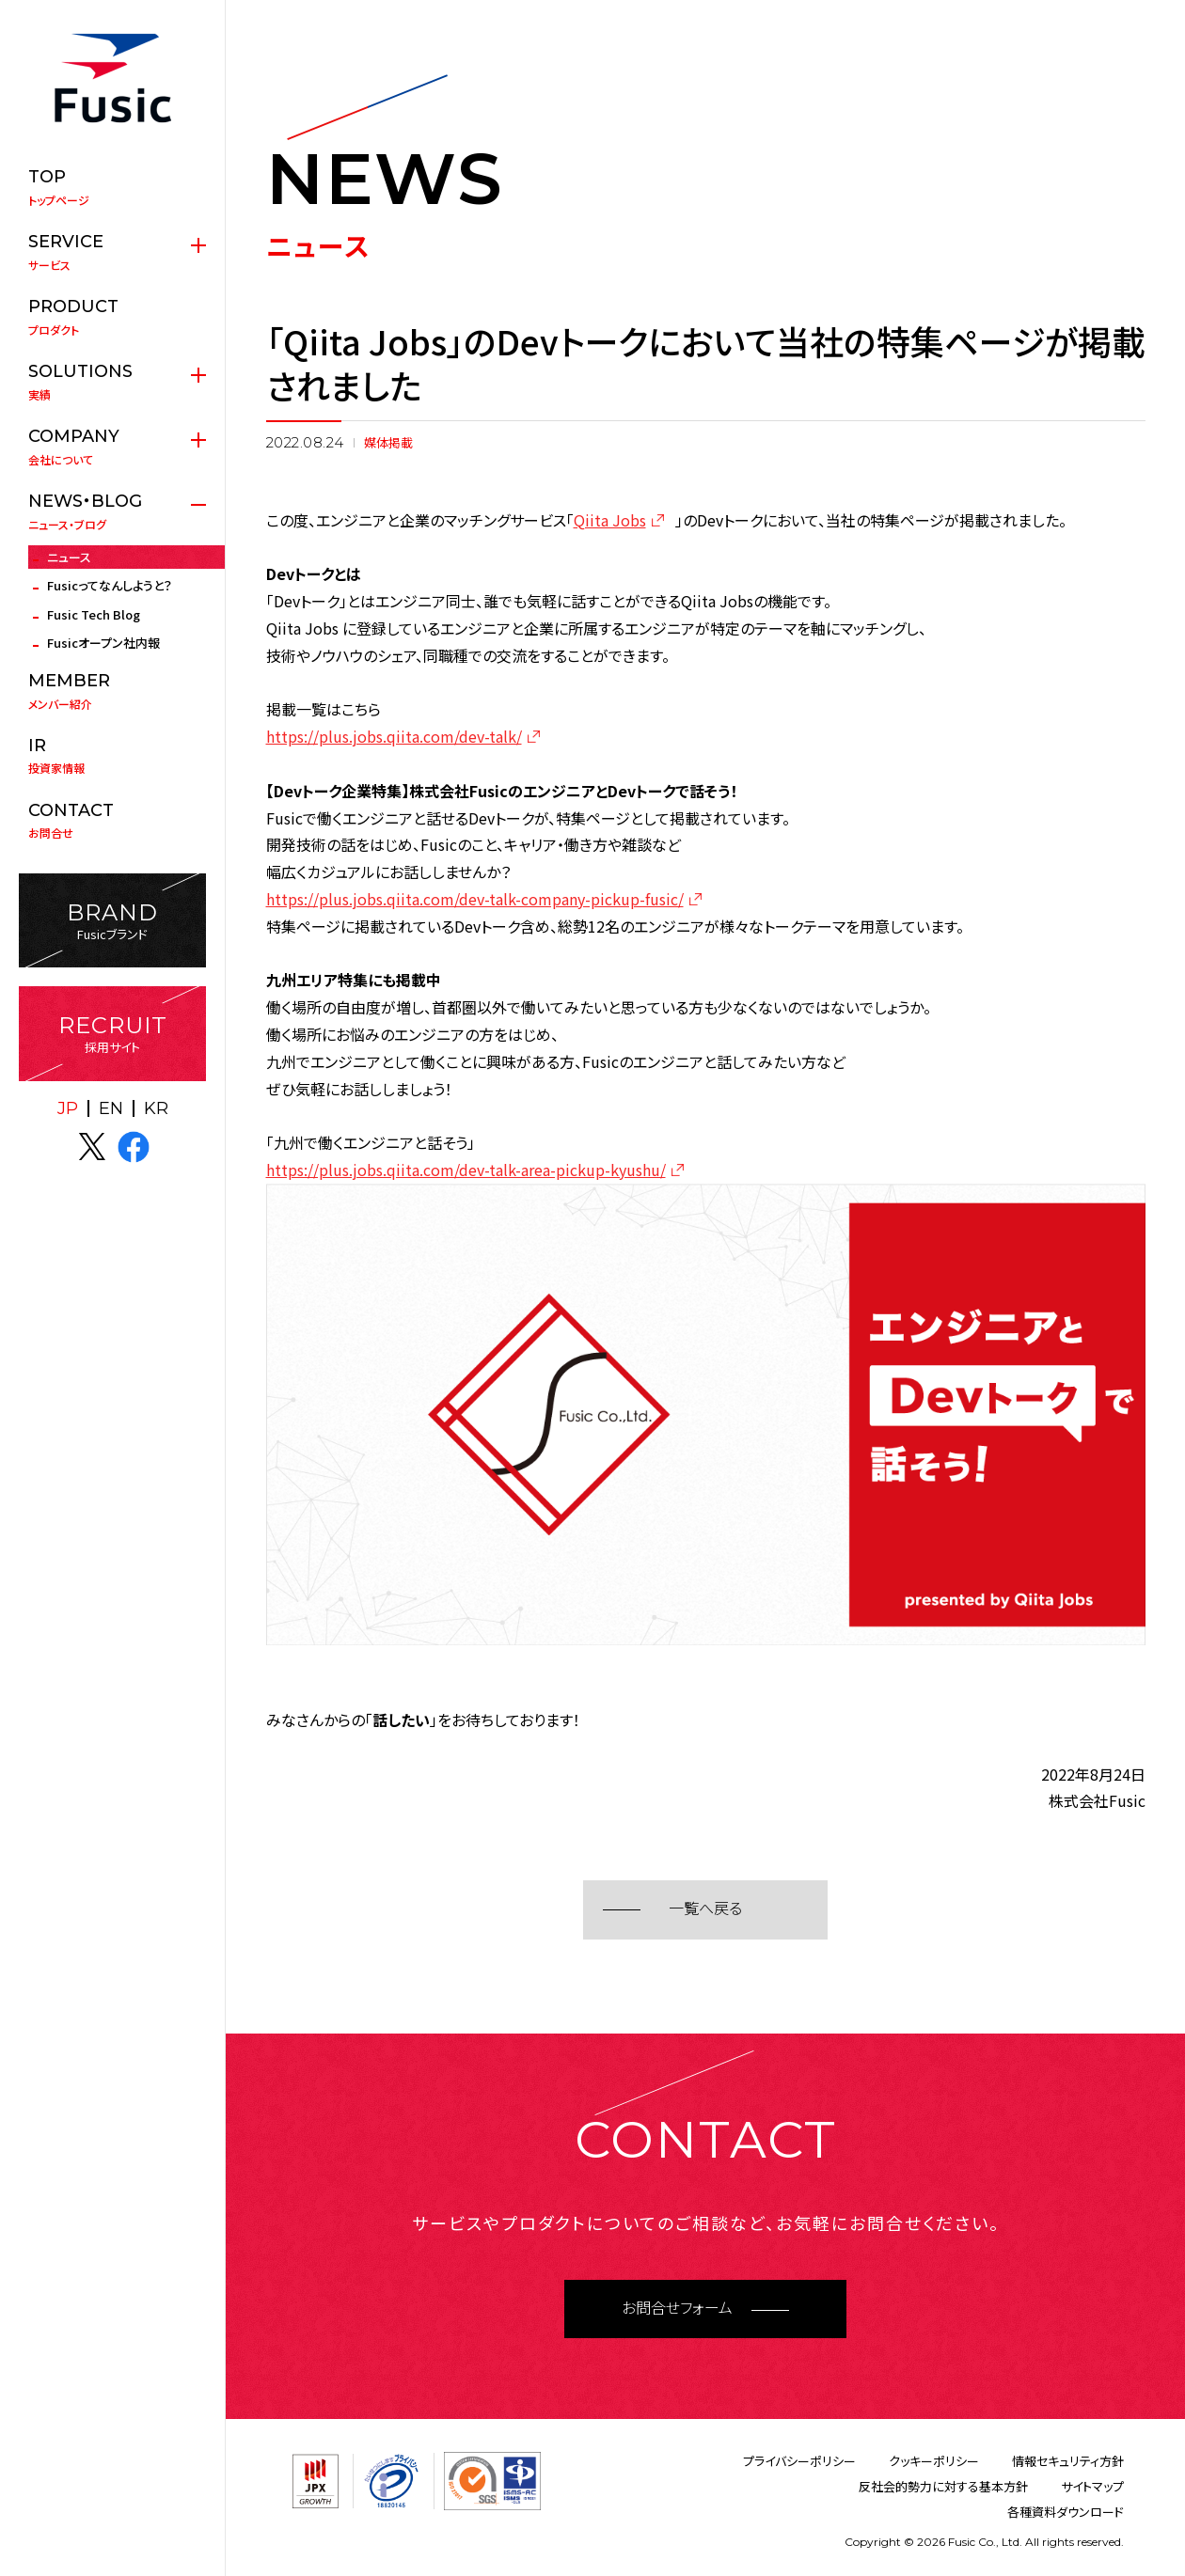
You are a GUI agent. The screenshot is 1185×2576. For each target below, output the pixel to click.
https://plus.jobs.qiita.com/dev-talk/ (394, 736)
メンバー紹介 (112, 691)
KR (156, 1108)
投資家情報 (112, 756)
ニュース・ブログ (112, 511)
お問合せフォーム (677, 2308)
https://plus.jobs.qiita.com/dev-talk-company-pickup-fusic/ (475, 898)
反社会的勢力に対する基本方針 (943, 2486)
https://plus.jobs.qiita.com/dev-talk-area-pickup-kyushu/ (466, 1169)
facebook (134, 1147)
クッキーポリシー (934, 2461)
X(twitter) (92, 1147)
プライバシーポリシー (799, 2461)
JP (67, 1108)
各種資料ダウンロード (1065, 2512)
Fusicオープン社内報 (103, 643)
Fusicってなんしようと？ (109, 585)
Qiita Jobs (610, 520)
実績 (112, 381)
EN (111, 1108)
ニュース (69, 557)
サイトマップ (1092, 2486)
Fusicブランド (112, 921)
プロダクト (112, 317)
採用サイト (112, 1034)
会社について (112, 446)
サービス (112, 252)
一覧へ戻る (705, 1909)
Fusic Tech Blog (93, 614)
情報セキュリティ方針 (1068, 2461)
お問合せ (112, 820)
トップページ (112, 187)
